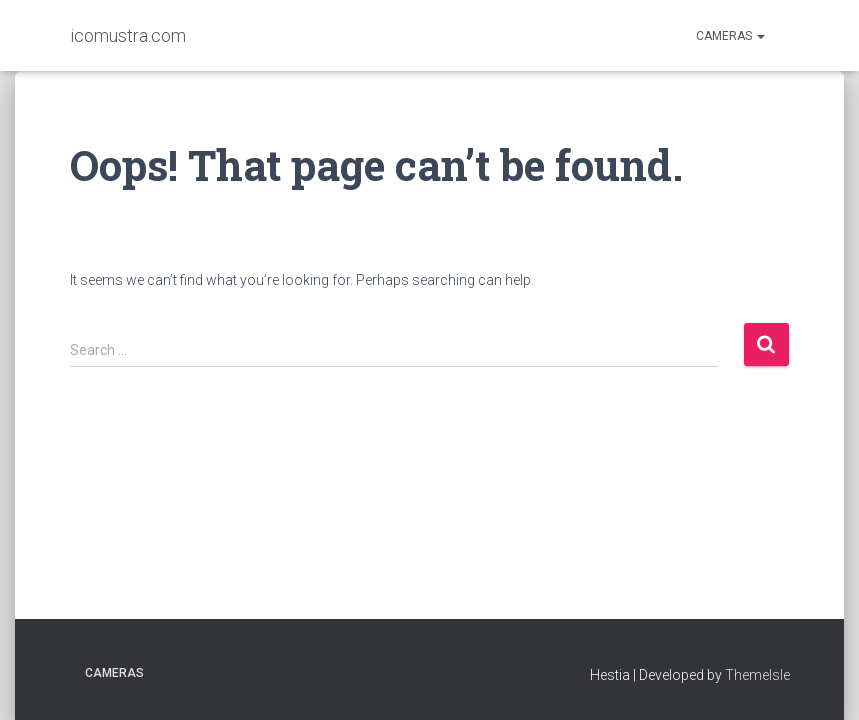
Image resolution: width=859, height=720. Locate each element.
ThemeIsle (757, 675)
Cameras (730, 36)
